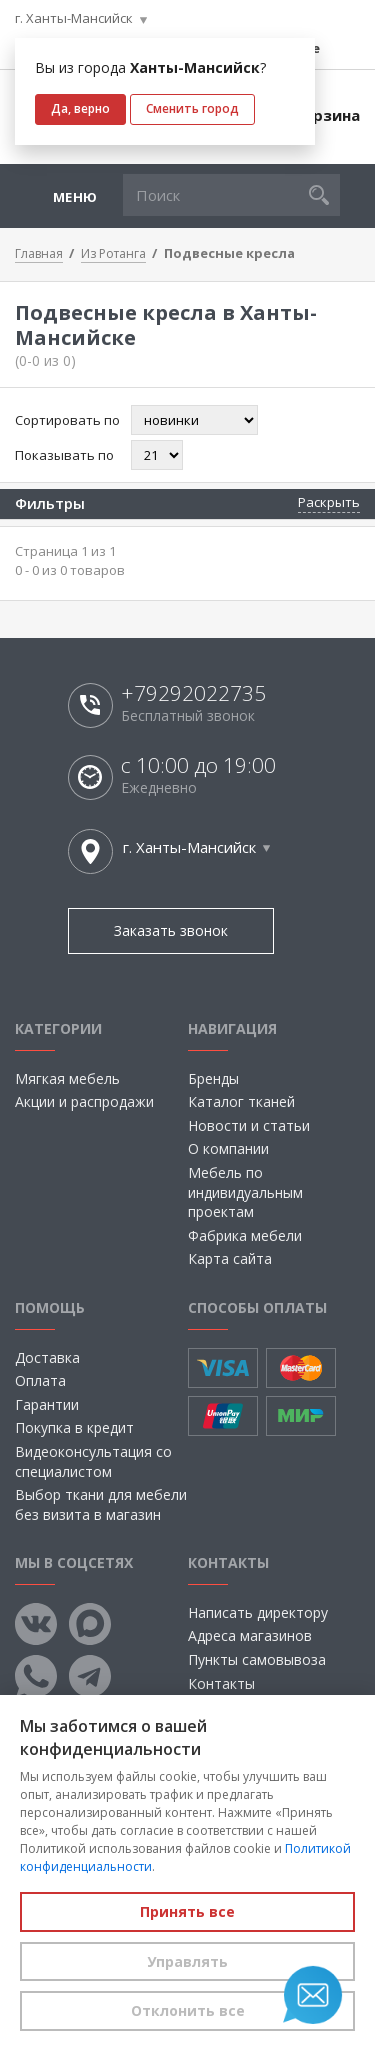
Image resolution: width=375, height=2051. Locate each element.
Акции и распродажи (84, 1101)
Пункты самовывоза (257, 1659)
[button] (319, 195)
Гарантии (47, 1404)
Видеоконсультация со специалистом (93, 1461)
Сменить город (192, 108)
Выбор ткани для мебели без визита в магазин (101, 1504)
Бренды (213, 1078)
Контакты (221, 1683)
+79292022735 (193, 693)
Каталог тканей (241, 1101)
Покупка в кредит (74, 1427)
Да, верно (80, 108)
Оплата (40, 1380)
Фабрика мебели (245, 1235)
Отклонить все (188, 2010)
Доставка (47, 1357)
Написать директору (258, 1612)
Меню (75, 197)
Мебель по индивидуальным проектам (245, 1192)
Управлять (187, 1961)
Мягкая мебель (67, 1078)
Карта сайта (230, 1258)
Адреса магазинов (250, 1635)
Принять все (187, 1911)
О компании (228, 1148)
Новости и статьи (249, 1125)
